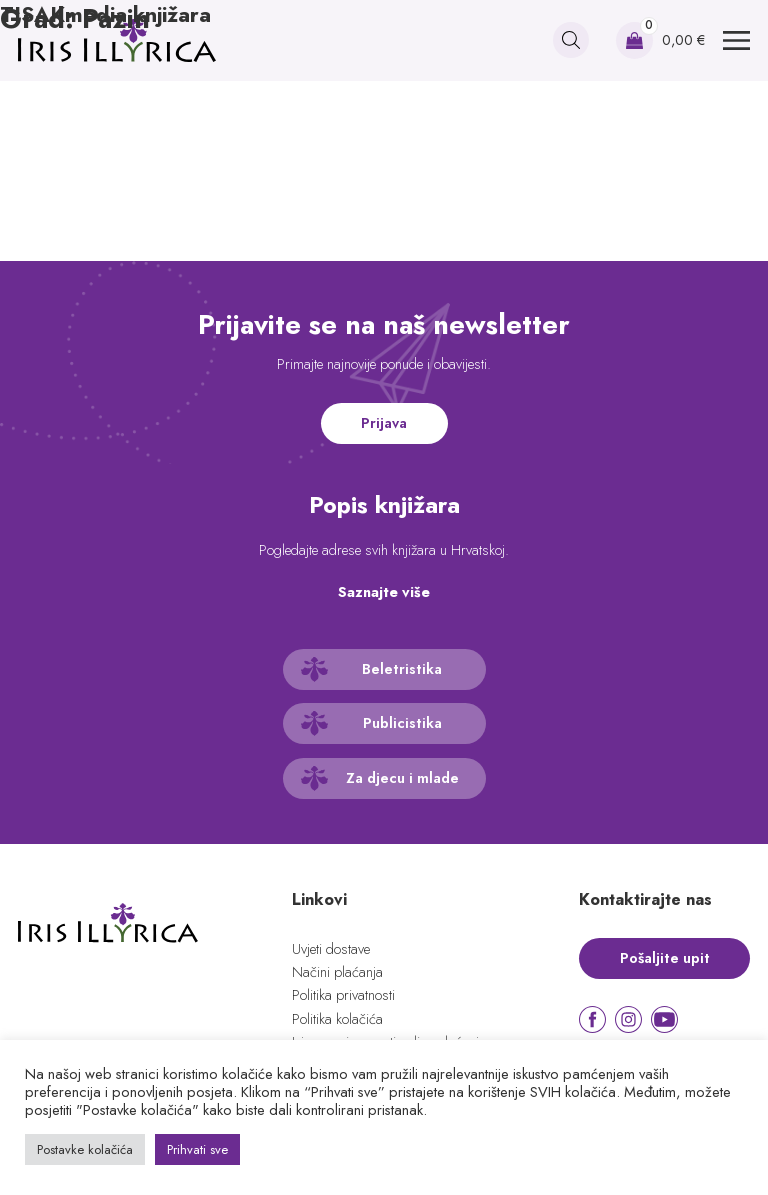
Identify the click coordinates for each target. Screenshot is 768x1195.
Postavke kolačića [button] (85, 1149)
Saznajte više (384, 592)
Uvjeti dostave (331, 949)
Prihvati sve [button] (197, 1149)
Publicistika (402, 723)
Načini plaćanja (337, 972)
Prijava (384, 423)
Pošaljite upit (665, 958)
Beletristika (402, 669)
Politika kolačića (337, 1019)
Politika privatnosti (343, 995)
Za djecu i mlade (402, 778)
